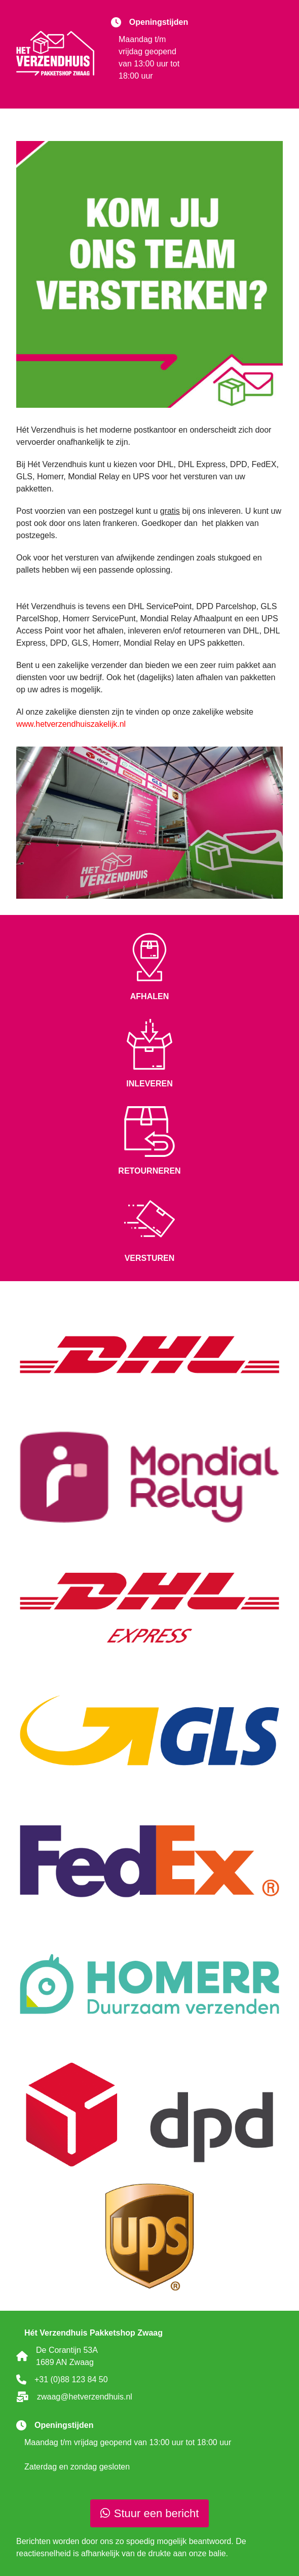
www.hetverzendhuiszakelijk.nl (71, 724)
